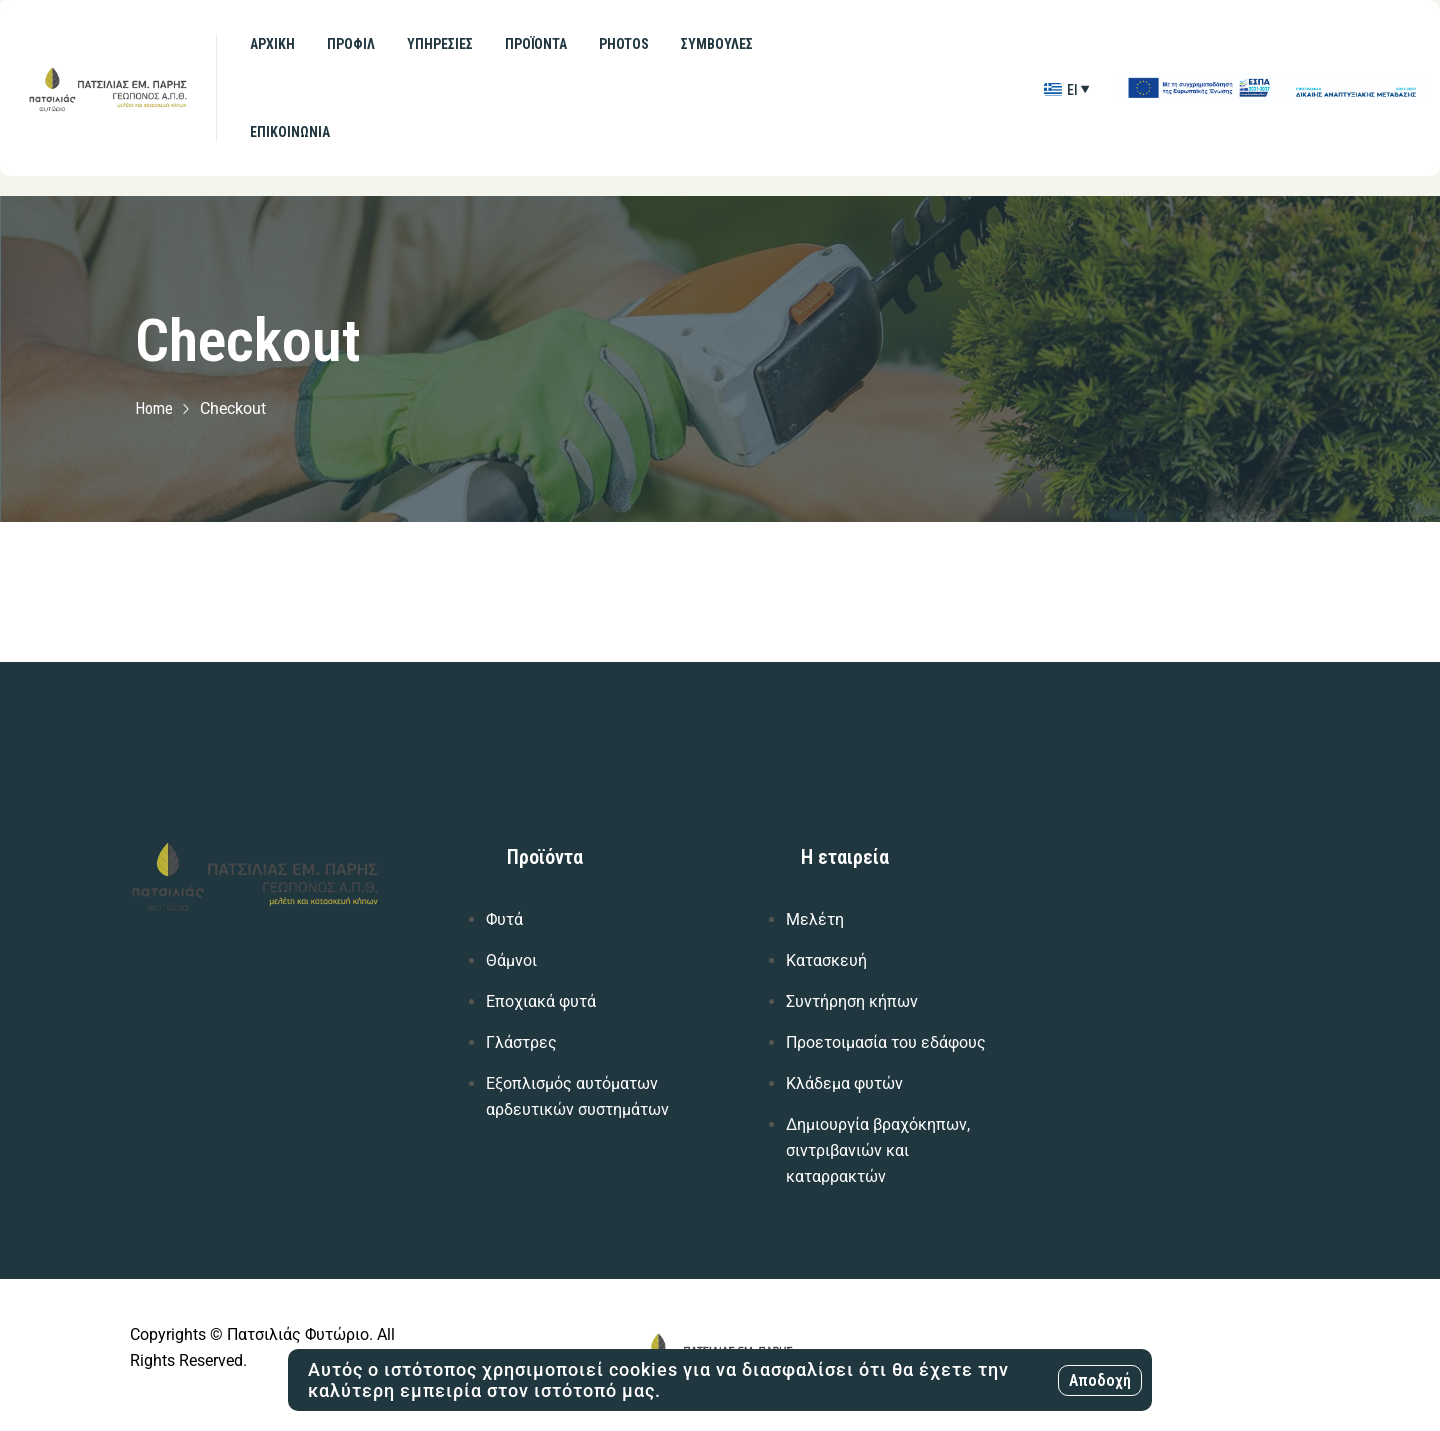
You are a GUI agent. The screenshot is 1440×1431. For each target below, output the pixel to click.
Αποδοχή (1100, 1380)
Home (154, 408)
